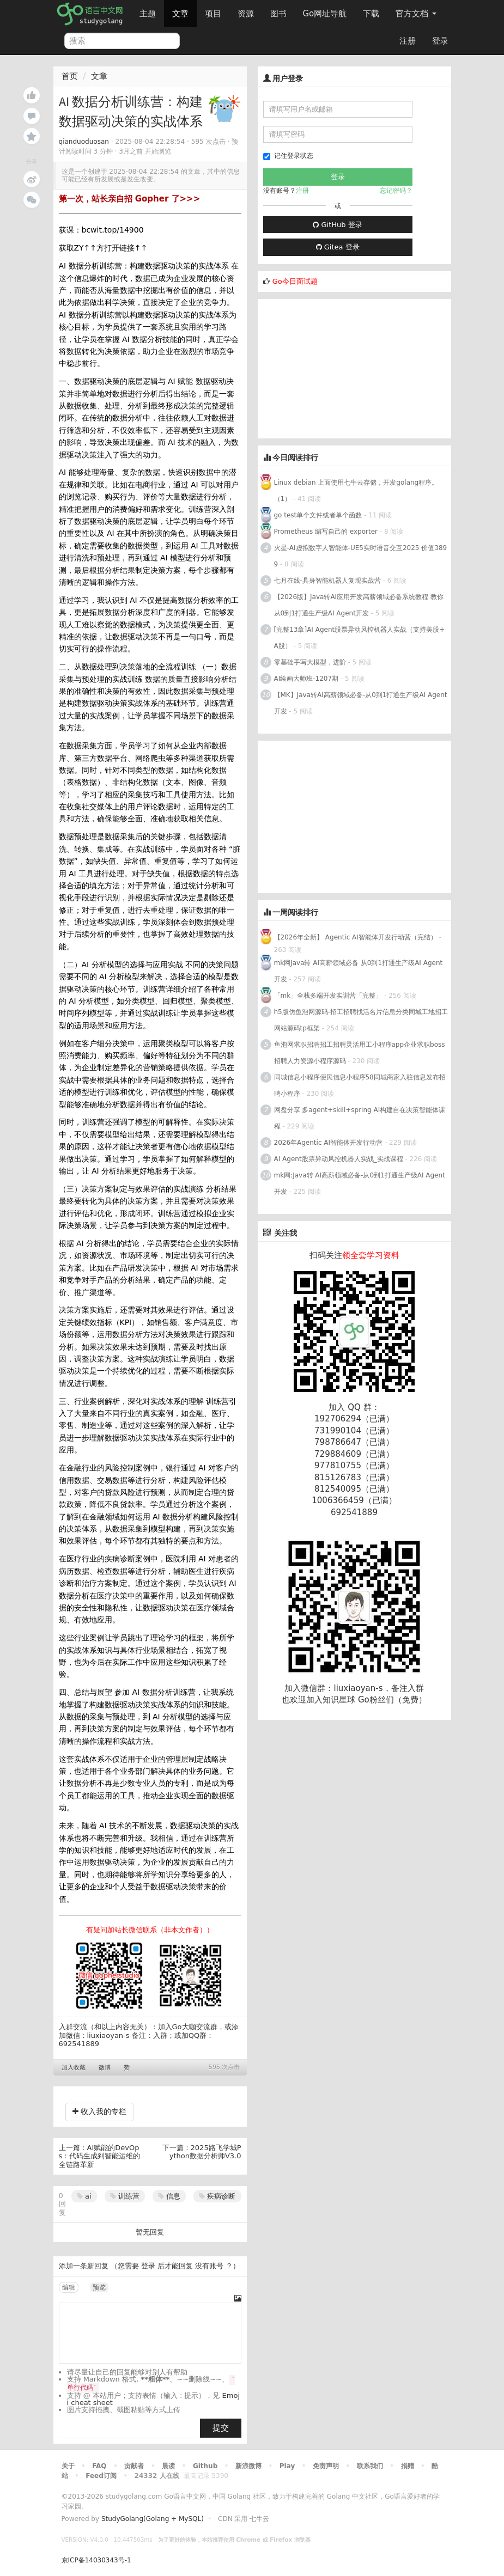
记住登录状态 (288, 156)
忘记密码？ (396, 190)
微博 (105, 2067)
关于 (68, 2466)
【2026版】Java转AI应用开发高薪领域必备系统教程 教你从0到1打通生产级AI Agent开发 (359, 605)
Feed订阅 (101, 2476)
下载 (371, 14)
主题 (147, 14)
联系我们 (370, 2466)
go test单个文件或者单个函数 (318, 515)
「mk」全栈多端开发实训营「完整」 (328, 995)
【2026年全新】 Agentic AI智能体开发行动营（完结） (355, 937)
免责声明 (326, 2466)
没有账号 (209, 2266)
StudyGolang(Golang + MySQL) (152, 2519)
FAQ (99, 2466)
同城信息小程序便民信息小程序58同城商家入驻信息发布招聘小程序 (360, 1085)
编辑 (68, 2287)
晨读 (168, 2466)
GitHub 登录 (337, 225)
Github (205, 2466)
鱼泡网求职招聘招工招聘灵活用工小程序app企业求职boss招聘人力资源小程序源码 (359, 1053)
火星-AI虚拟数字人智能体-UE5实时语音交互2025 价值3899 (360, 556)
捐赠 (407, 2466)
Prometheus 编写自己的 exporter (326, 531)
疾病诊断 (217, 2196)
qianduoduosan (84, 141)
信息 (169, 2196)
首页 (70, 76)
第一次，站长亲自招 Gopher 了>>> (130, 199)
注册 (407, 41)
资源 (246, 14)
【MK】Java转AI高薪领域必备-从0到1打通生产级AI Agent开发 (360, 703)
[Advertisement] (339, 367)
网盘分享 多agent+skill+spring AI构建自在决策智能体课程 (360, 1118)
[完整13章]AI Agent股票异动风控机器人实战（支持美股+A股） (359, 638)
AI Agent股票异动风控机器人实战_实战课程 (338, 1159)
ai (84, 2196)
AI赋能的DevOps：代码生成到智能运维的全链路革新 (100, 2156)
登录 (440, 41)
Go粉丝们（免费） (392, 1700)
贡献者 (134, 2466)
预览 (99, 2287)
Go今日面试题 (295, 281)
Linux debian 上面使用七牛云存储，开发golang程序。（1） (356, 491)
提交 (220, 2428)
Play (287, 2466)
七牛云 (259, 2519)
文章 (180, 14)
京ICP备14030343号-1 (96, 2560)
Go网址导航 (326, 11)
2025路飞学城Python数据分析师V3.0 (205, 2152)
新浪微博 (248, 2466)
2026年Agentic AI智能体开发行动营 (329, 1142)
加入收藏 (74, 2067)
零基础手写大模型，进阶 (310, 662)
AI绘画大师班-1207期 (306, 678)
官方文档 (416, 14)
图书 (278, 14)
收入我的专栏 (99, 2111)
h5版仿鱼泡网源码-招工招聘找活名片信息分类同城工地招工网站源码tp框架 (361, 1020)
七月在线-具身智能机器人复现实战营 (327, 580)
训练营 (124, 2196)
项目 (213, 14)
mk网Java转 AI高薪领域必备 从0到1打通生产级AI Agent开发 (358, 971)
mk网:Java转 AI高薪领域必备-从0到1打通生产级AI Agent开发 (359, 1183)
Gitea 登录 (338, 247)
